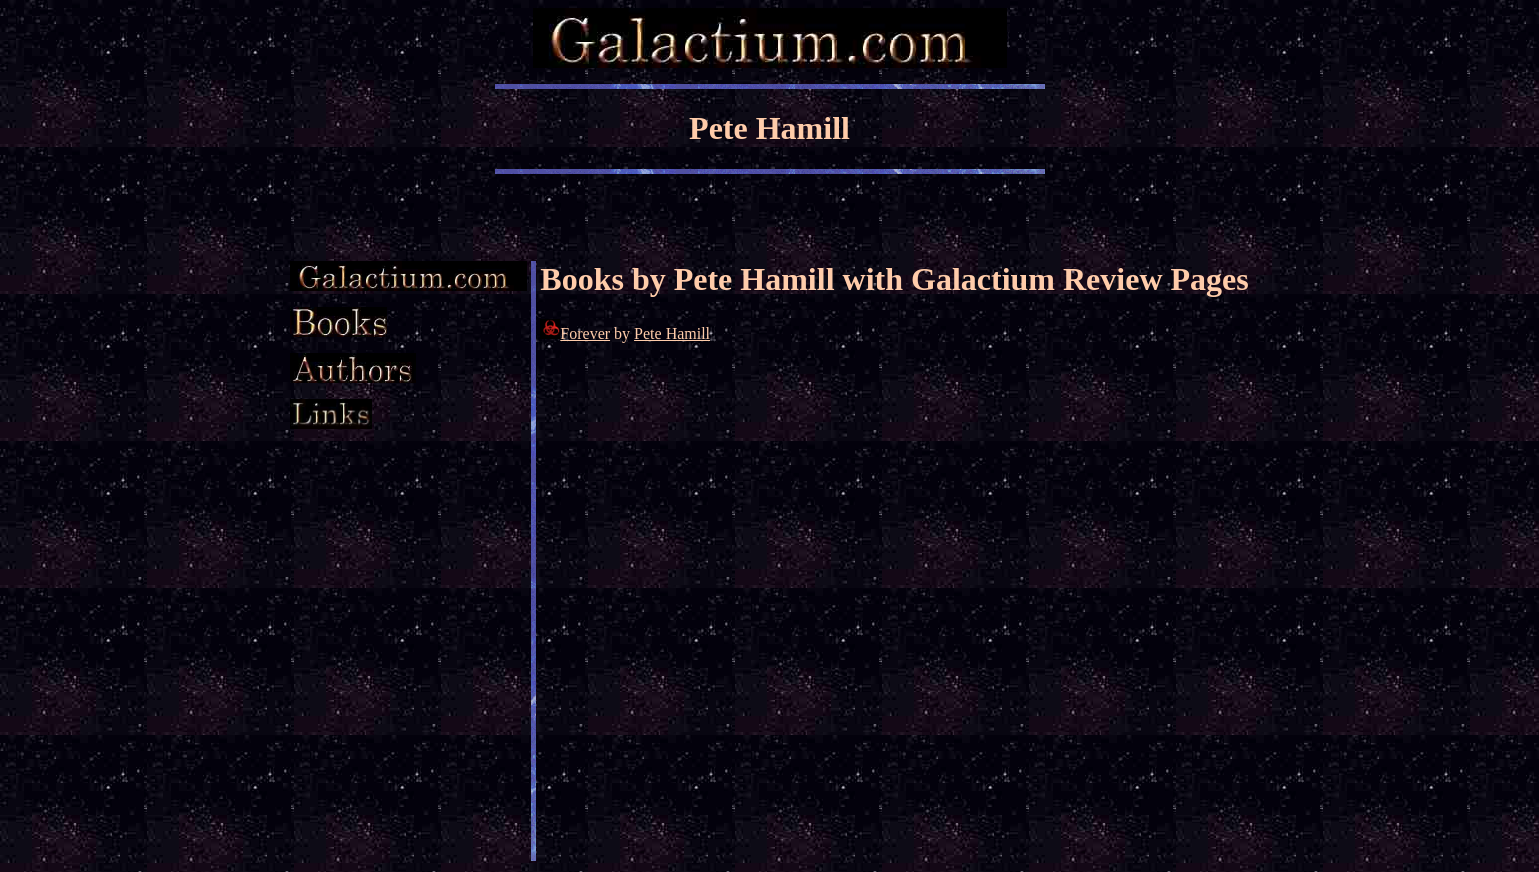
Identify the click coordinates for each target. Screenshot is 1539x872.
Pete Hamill (672, 333)
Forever (585, 333)
